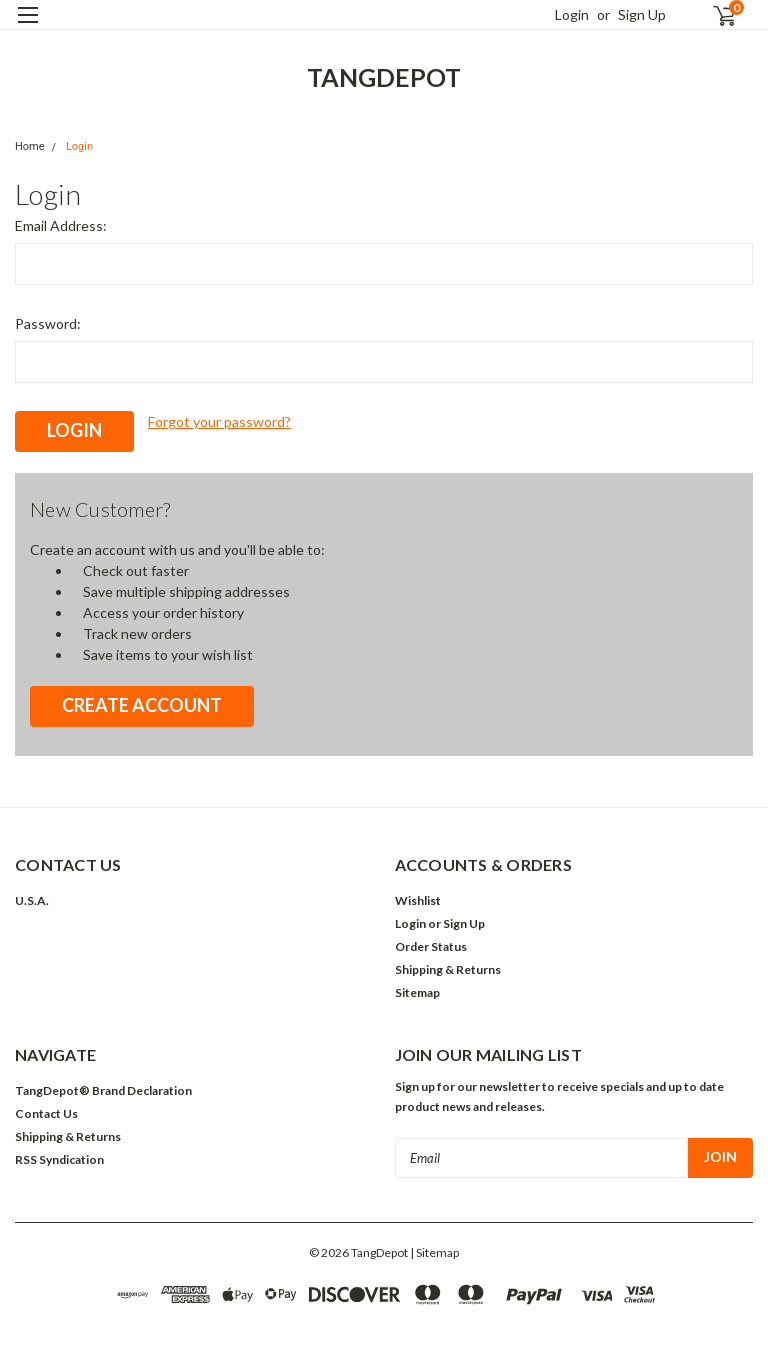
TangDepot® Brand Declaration (103, 1090)
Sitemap (417, 992)
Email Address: (61, 225)
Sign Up (642, 14)
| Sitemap (434, 1252)
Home (30, 146)
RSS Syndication (59, 1159)
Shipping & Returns (448, 969)
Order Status (431, 946)
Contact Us (46, 1113)
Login (572, 14)
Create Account (142, 705)
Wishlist (418, 900)
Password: (48, 323)
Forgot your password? (219, 421)
